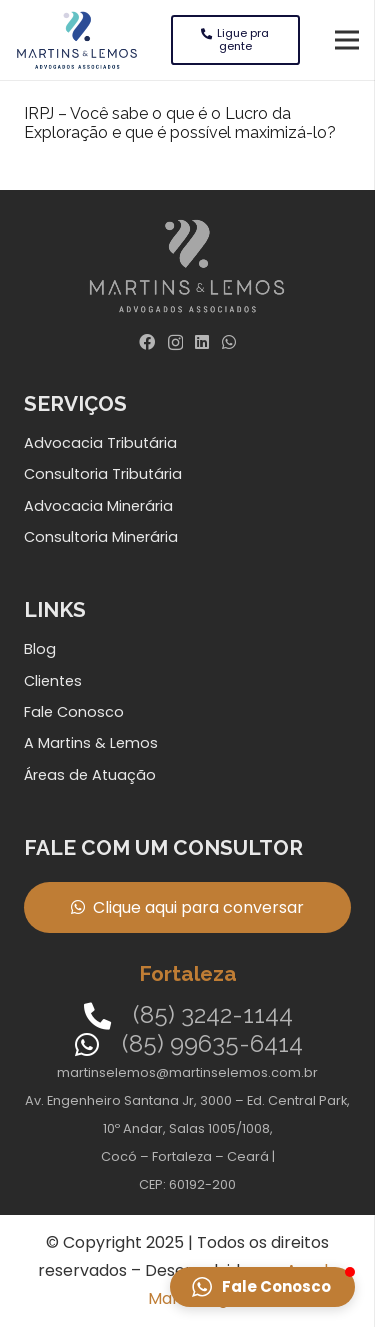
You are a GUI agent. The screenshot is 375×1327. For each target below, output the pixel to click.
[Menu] (347, 40)
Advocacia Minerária (98, 506)
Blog (40, 649)
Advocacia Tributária (100, 443)
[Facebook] (147, 342)
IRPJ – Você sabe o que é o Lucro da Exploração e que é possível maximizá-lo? (180, 123)
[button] (262, 1287)
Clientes (53, 681)
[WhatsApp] (229, 342)
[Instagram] (175, 343)
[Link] (77, 40)
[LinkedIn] (202, 342)
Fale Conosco (74, 712)
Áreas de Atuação (90, 775)
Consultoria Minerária (101, 537)
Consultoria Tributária (103, 474)
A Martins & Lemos (91, 743)
